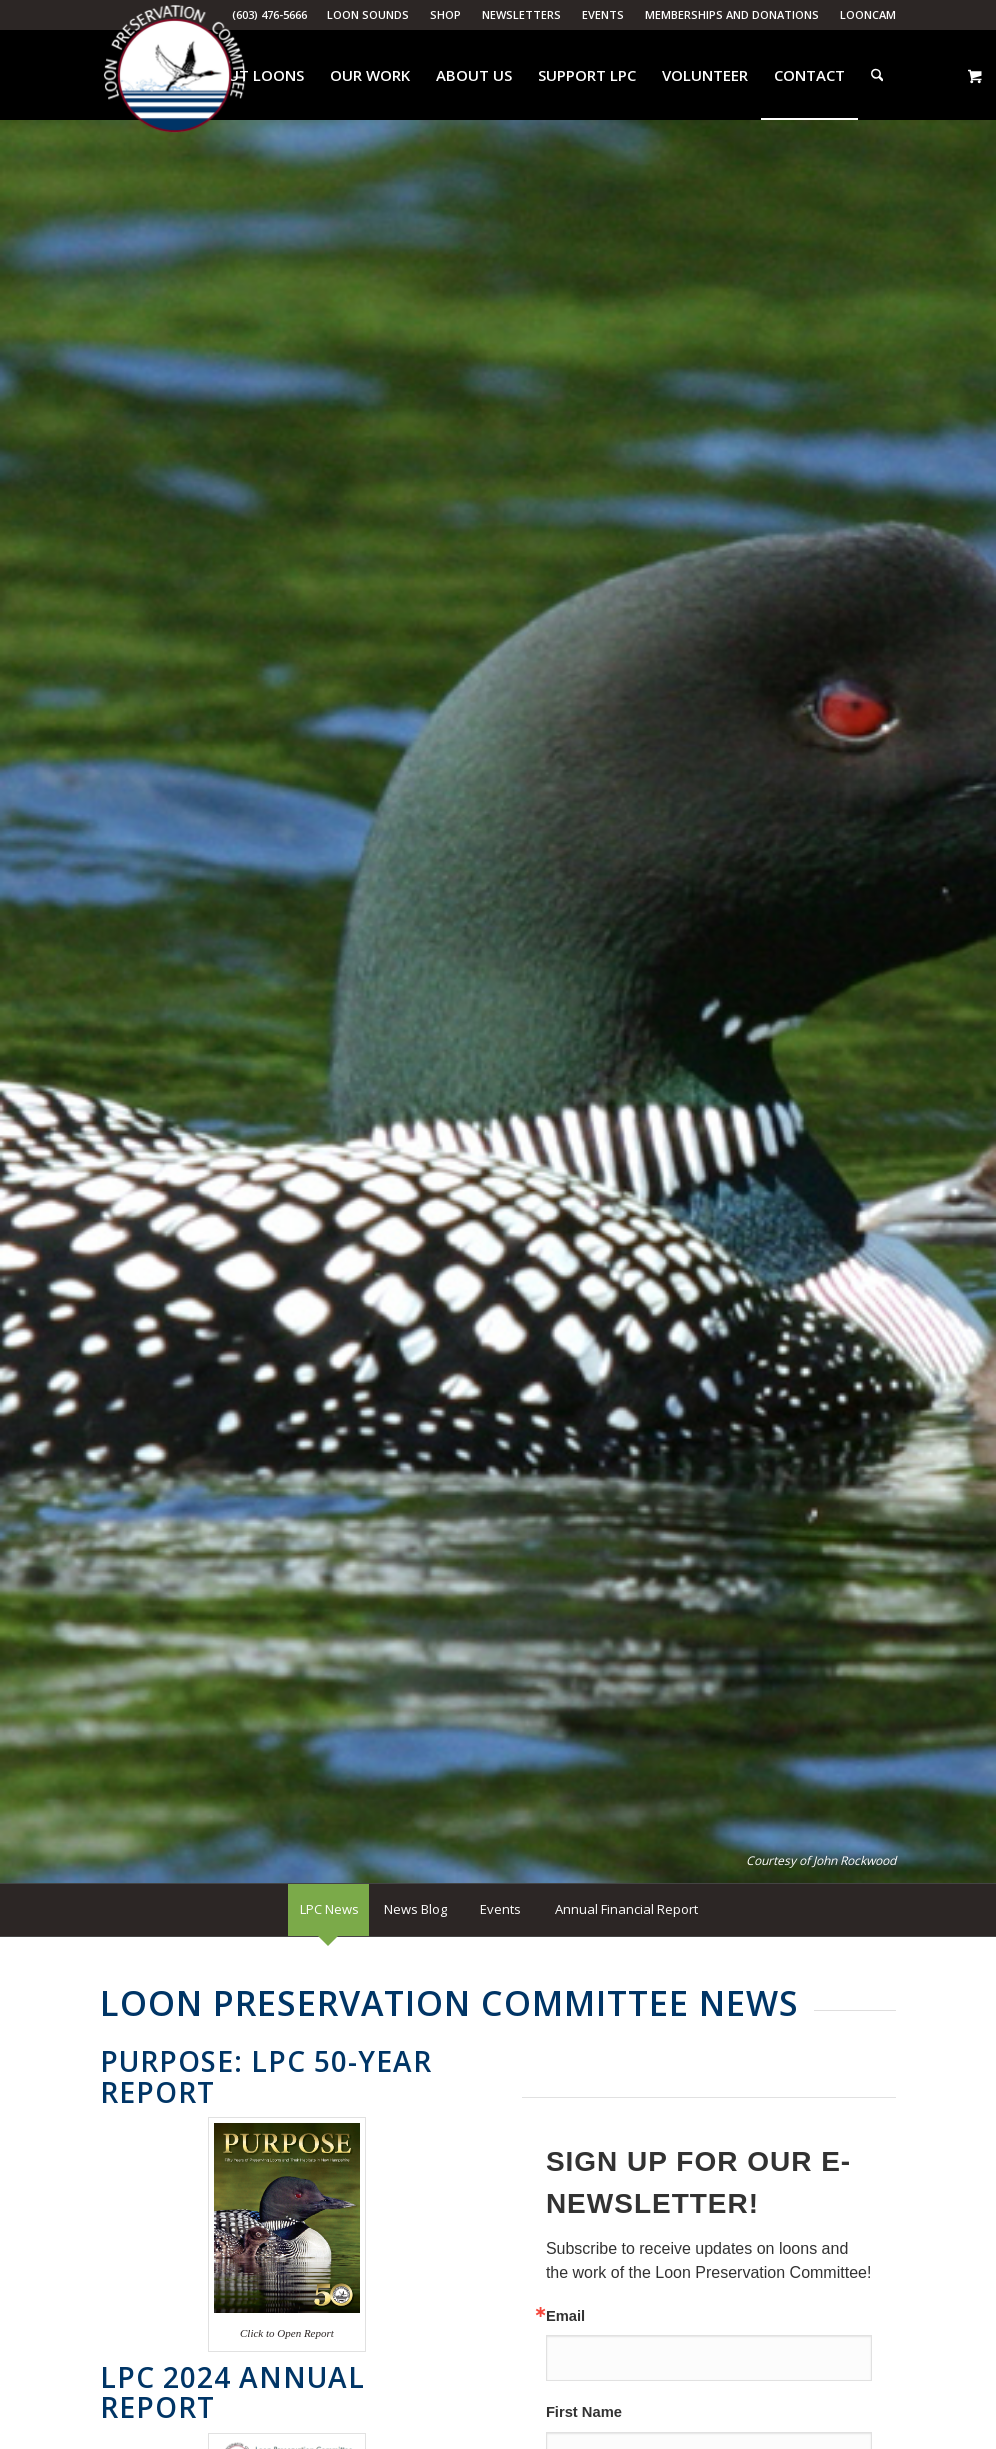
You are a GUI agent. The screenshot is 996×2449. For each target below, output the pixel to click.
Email (565, 2316)
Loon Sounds (368, 14)
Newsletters (521, 14)
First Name (584, 2412)
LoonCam (868, 14)
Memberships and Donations (732, 14)
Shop (445, 14)
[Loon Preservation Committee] (174, 75)
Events (603, 14)
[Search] (877, 75)
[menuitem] (368, 15)
